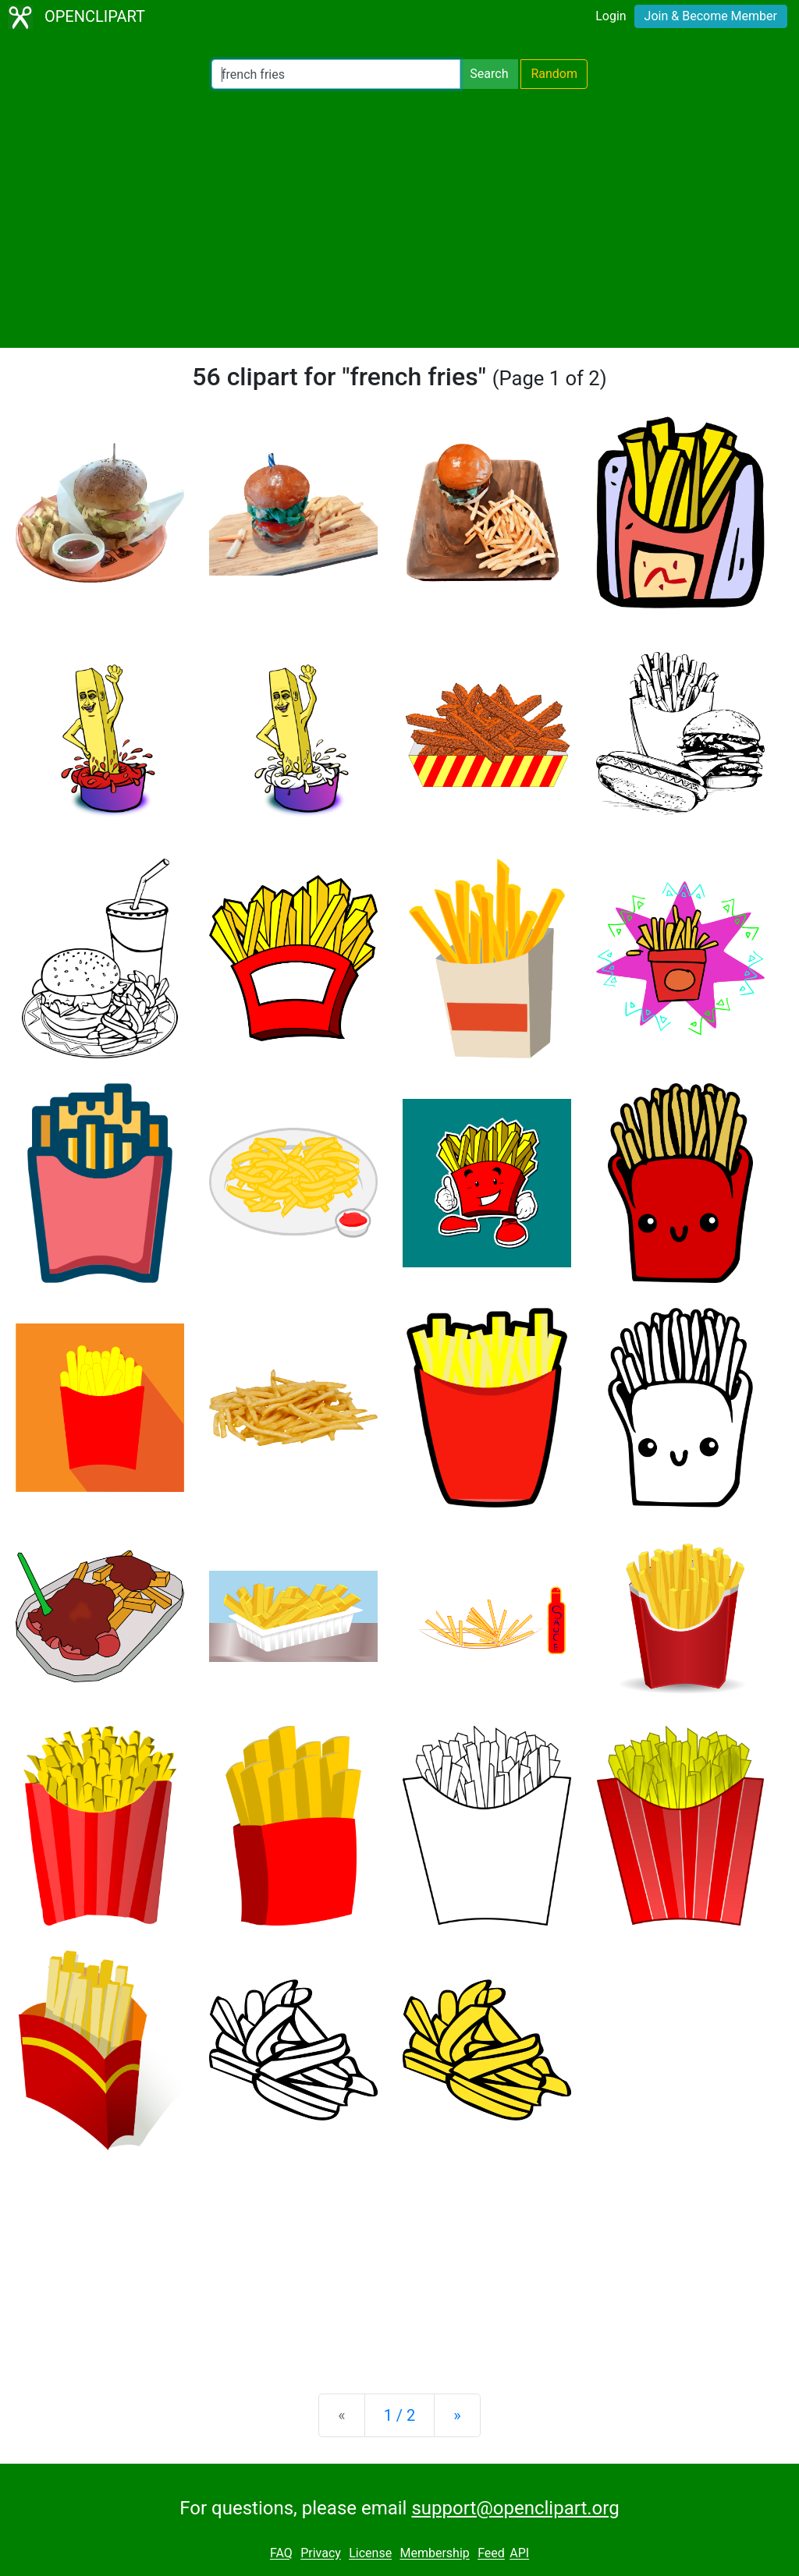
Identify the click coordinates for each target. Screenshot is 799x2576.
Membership (434, 2553)
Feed (491, 2553)
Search (489, 73)
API (519, 2553)
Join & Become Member (711, 16)
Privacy (320, 2553)
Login (610, 16)
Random (554, 73)
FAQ (281, 2553)
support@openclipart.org (515, 2508)
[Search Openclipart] (335, 74)
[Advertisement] (399, 218)
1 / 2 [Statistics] (400, 2415)
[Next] (457, 2415)
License (370, 2553)
